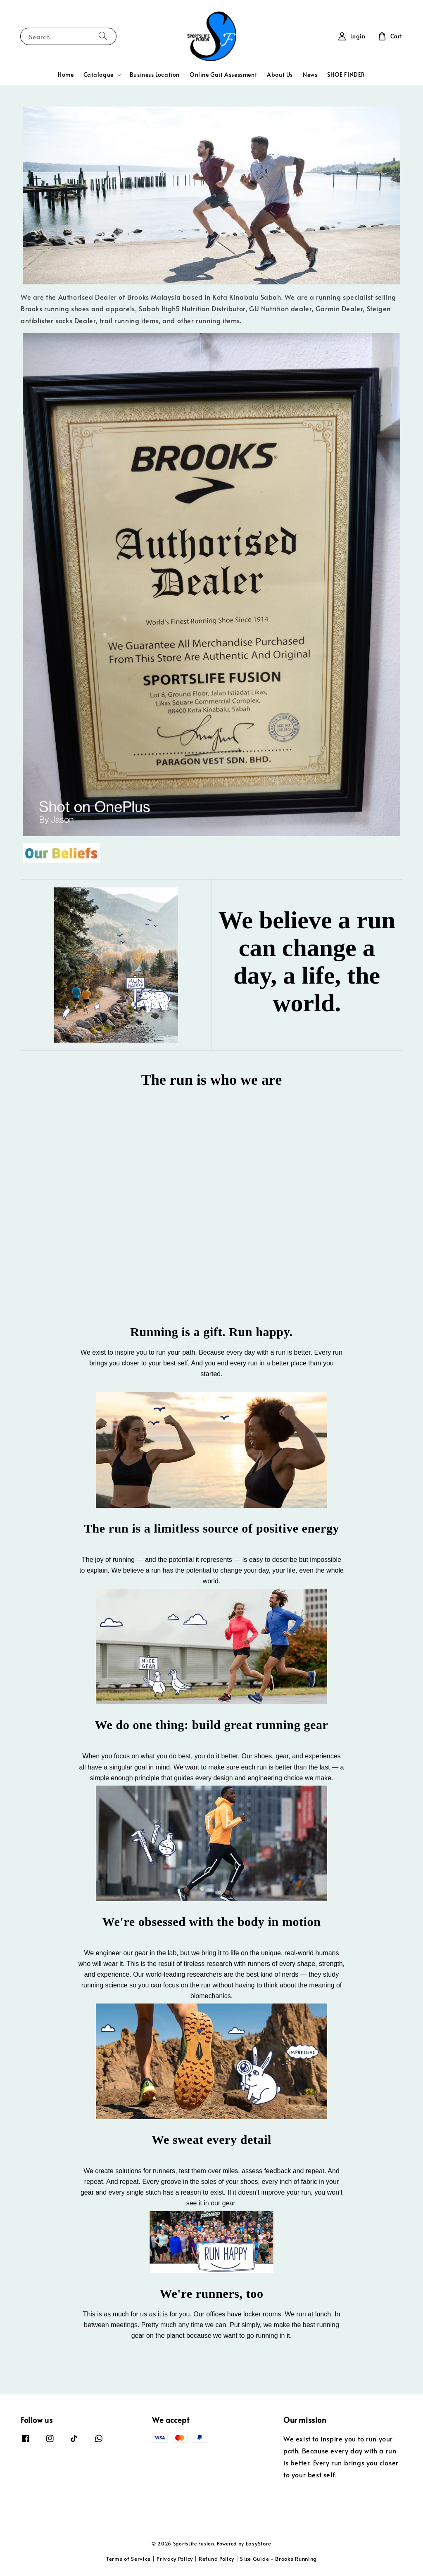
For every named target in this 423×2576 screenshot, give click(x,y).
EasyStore (258, 2543)
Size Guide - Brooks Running (278, 2558)
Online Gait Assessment (223, 74)
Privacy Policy (175, 2558)
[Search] (103, 36)
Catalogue (98, 74)
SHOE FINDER (346, 74)
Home (66, 74)
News (310, 74)
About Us (280, 74)
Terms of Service (128, 2558)
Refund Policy (216, 2558)
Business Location (155, 74)
